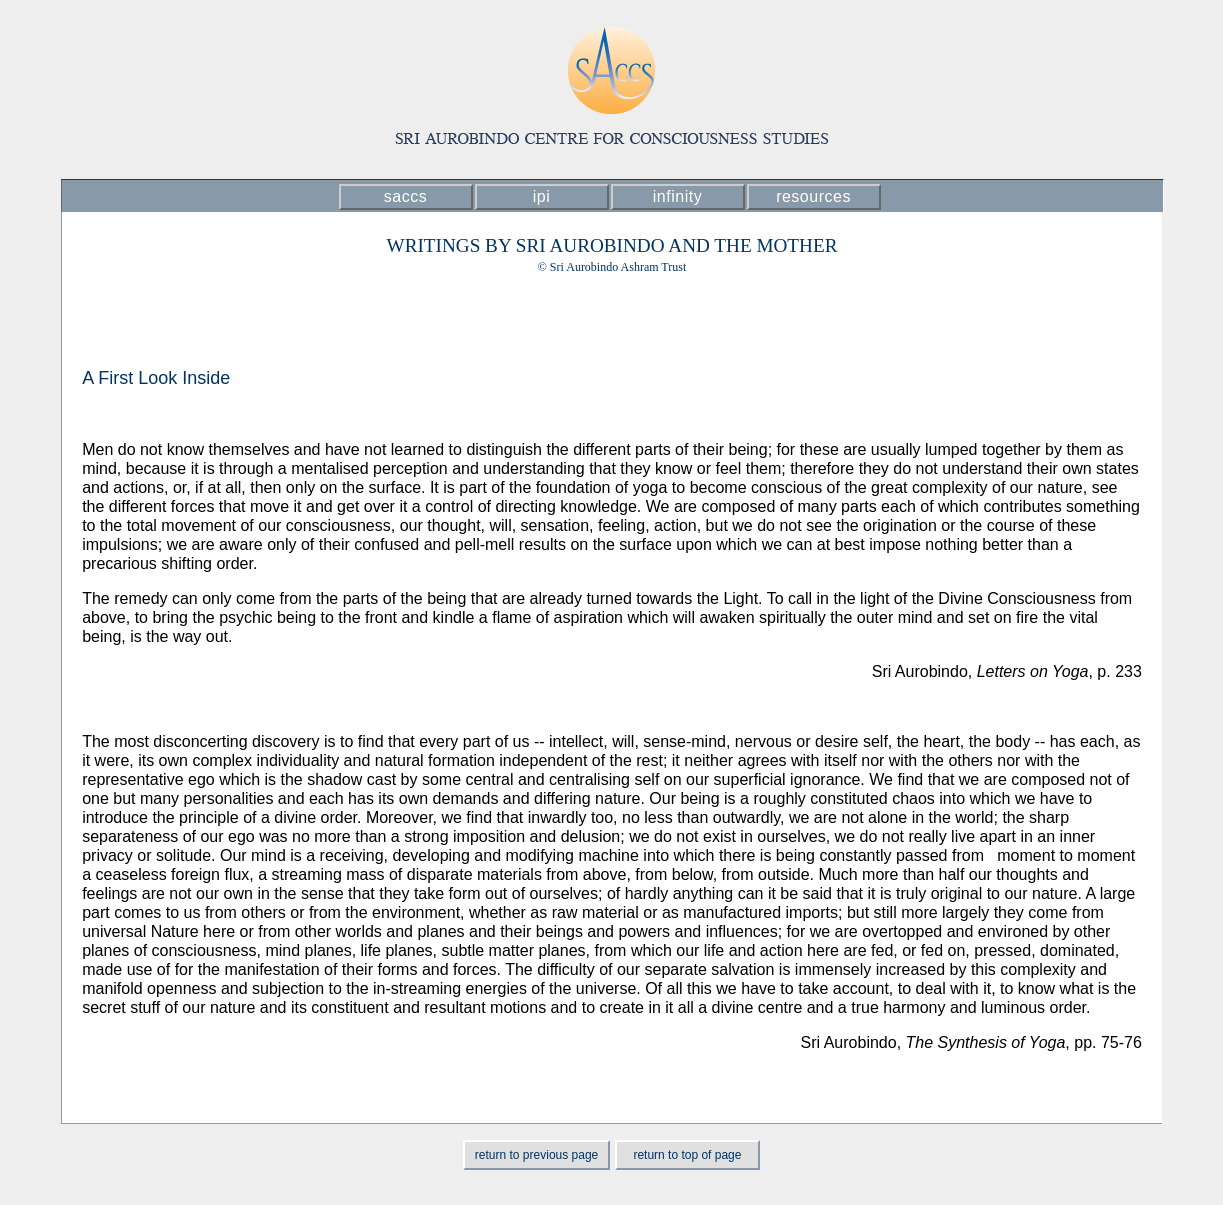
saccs (405, 196)
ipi (542, 196)
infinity (677, 196)
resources (813, 196)
